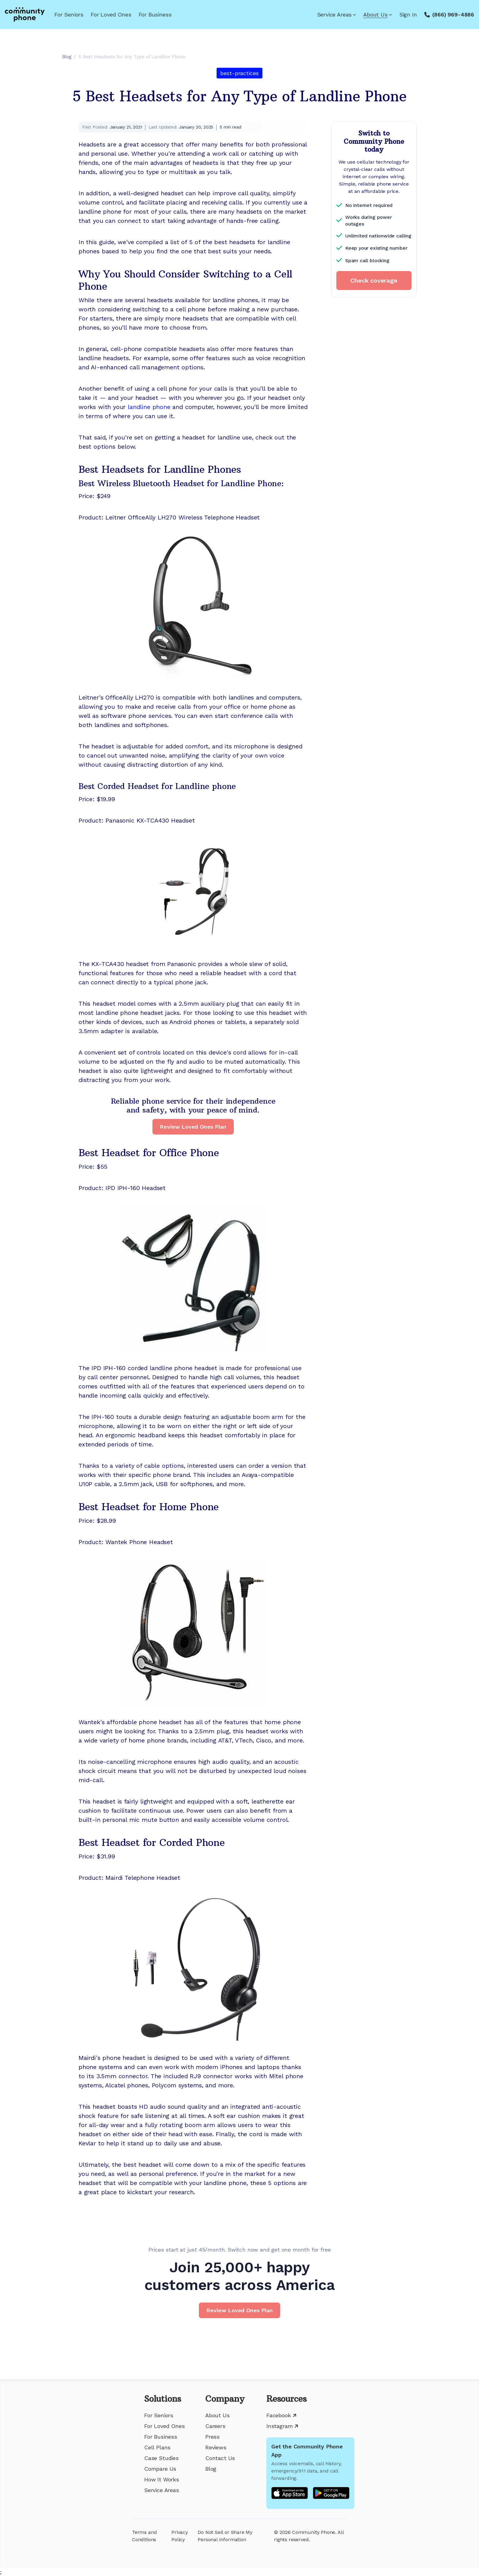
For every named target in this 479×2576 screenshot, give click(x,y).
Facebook (281, 2415)
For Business (155, 14)
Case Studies (161, 2458)
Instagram (282, 2426)
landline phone (149, 407)
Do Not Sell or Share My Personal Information (225, 2535)
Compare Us (160, 2469)
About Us (377, 14)
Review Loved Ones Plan (193, 1126)
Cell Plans (157, 2447)
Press (212, 2436)
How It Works (161, 2479)
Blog (210, 2469)
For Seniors (68, 14)
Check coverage (373, 280)
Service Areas (336, 14)
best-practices (239, 73)
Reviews (215, 2447)
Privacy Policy (179, 2535)
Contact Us (220, 2458)
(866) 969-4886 (453, 14)
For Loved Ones (111, 14)
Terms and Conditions (144, 2535)
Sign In (408, 14)
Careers (215, 2426)
